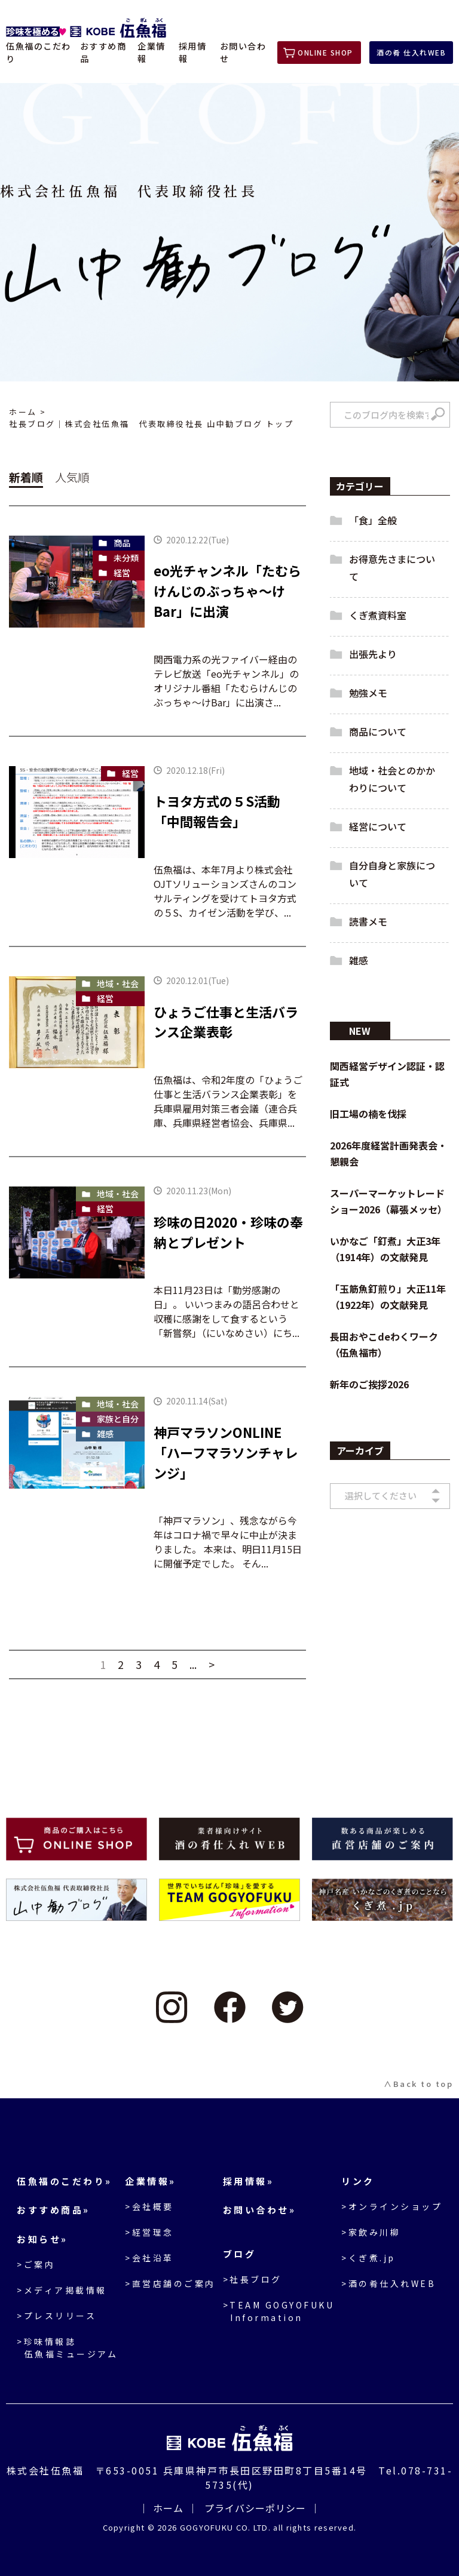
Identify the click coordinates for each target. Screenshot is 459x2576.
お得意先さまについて (392, 567)
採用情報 (193, 52)
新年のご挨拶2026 (369, 1384)
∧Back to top (418, 2083)
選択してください (381, 1495)
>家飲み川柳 (370, 2232)
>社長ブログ (252, 2279)
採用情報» (248, 2181)
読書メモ (368, 921)
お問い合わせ (243, 52)
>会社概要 (149, 2206)
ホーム (23, 412)
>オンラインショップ (391, 2206)
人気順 (72, 477)
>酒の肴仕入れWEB (388, 2283)
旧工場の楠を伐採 (368, 1113)
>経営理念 (149, 2232)
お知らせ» (42, 2239)
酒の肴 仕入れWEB (411, 52)
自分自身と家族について (392, 874)
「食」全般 (373, 520)
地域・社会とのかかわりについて (392, 779)
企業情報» (150, 2181)
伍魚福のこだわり (38, 52)
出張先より (373, 654)
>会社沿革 (149, 2258)
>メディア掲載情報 (62, 2290)
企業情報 (151, 52)
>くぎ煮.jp (368, 2258)
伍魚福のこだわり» (64, 2181)
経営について (377, 826)
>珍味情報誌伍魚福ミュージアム (67, 2347)
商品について (377, 731)
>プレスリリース (56, 2316)
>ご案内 (36, 2264)
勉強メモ (368, 693)
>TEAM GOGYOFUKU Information (279, 2311)
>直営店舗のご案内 (170, 2283)
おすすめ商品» (53, 2209)
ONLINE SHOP (325, 52)
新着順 (26, 477)
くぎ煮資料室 (377, 615)
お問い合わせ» (259, 2209)
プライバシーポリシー (255, 2508)
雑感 (358, 960)
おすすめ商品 (103, 52)
